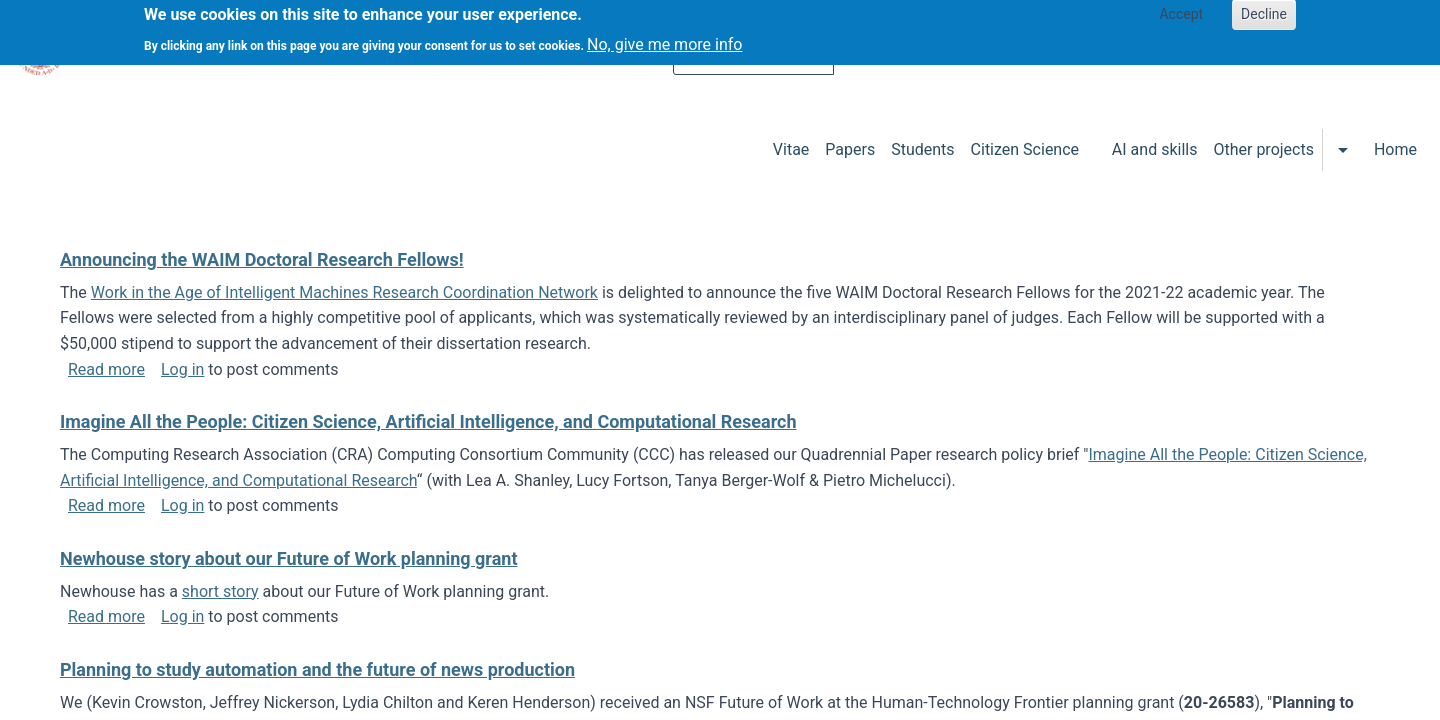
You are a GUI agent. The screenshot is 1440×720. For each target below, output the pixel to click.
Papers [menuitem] (850, 149)
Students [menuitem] (922, 149)
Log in (182, 369)
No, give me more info (664, 38)
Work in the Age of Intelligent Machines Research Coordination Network (344, 292)
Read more (106, 369)
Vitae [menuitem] (791, 149)
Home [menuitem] (1395, 149)
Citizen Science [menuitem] (1025, 149)
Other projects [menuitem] (1263, 149)
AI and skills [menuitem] (1155, 149)
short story (220, 591)
